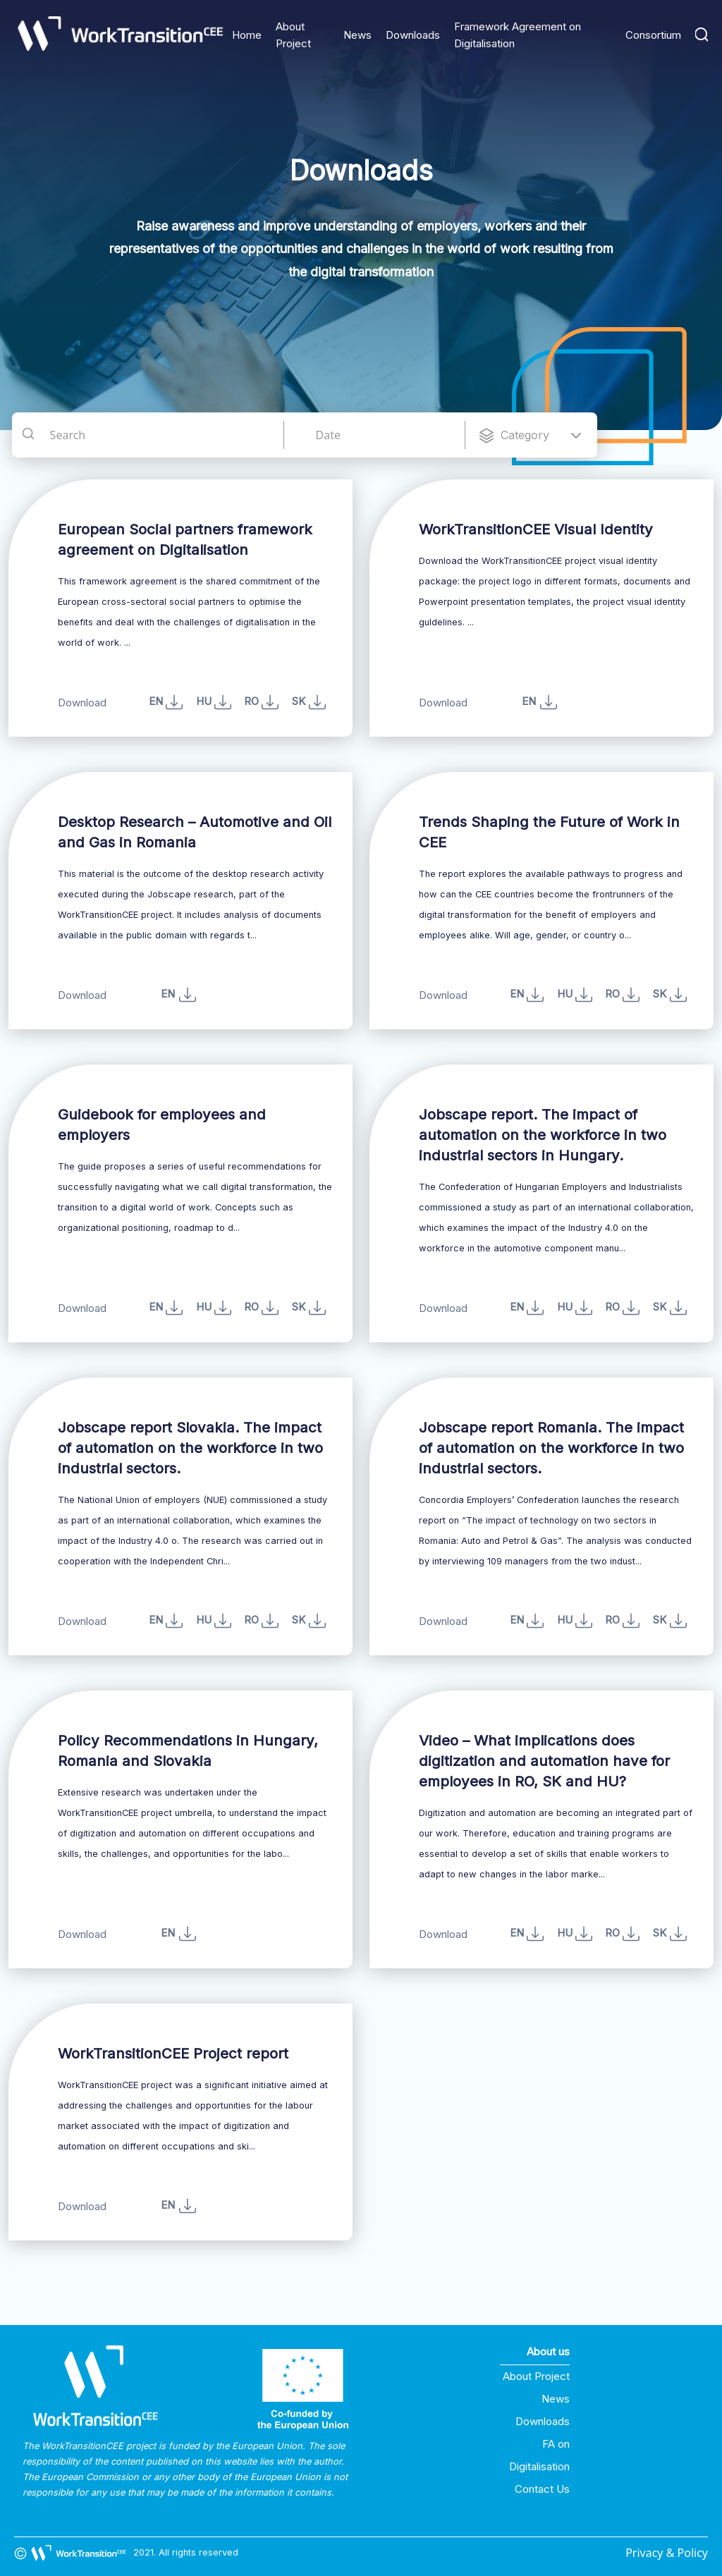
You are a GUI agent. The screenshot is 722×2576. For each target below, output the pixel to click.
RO (261, 702)
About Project (536, 2376)
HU (213, 702)
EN (166, 702)
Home (247, 35)
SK (309, 1307)
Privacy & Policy (666, 2552)
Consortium (653, 35)
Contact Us (542, 2489)
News (357, 35)
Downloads (413, 35)
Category (525, 435)
